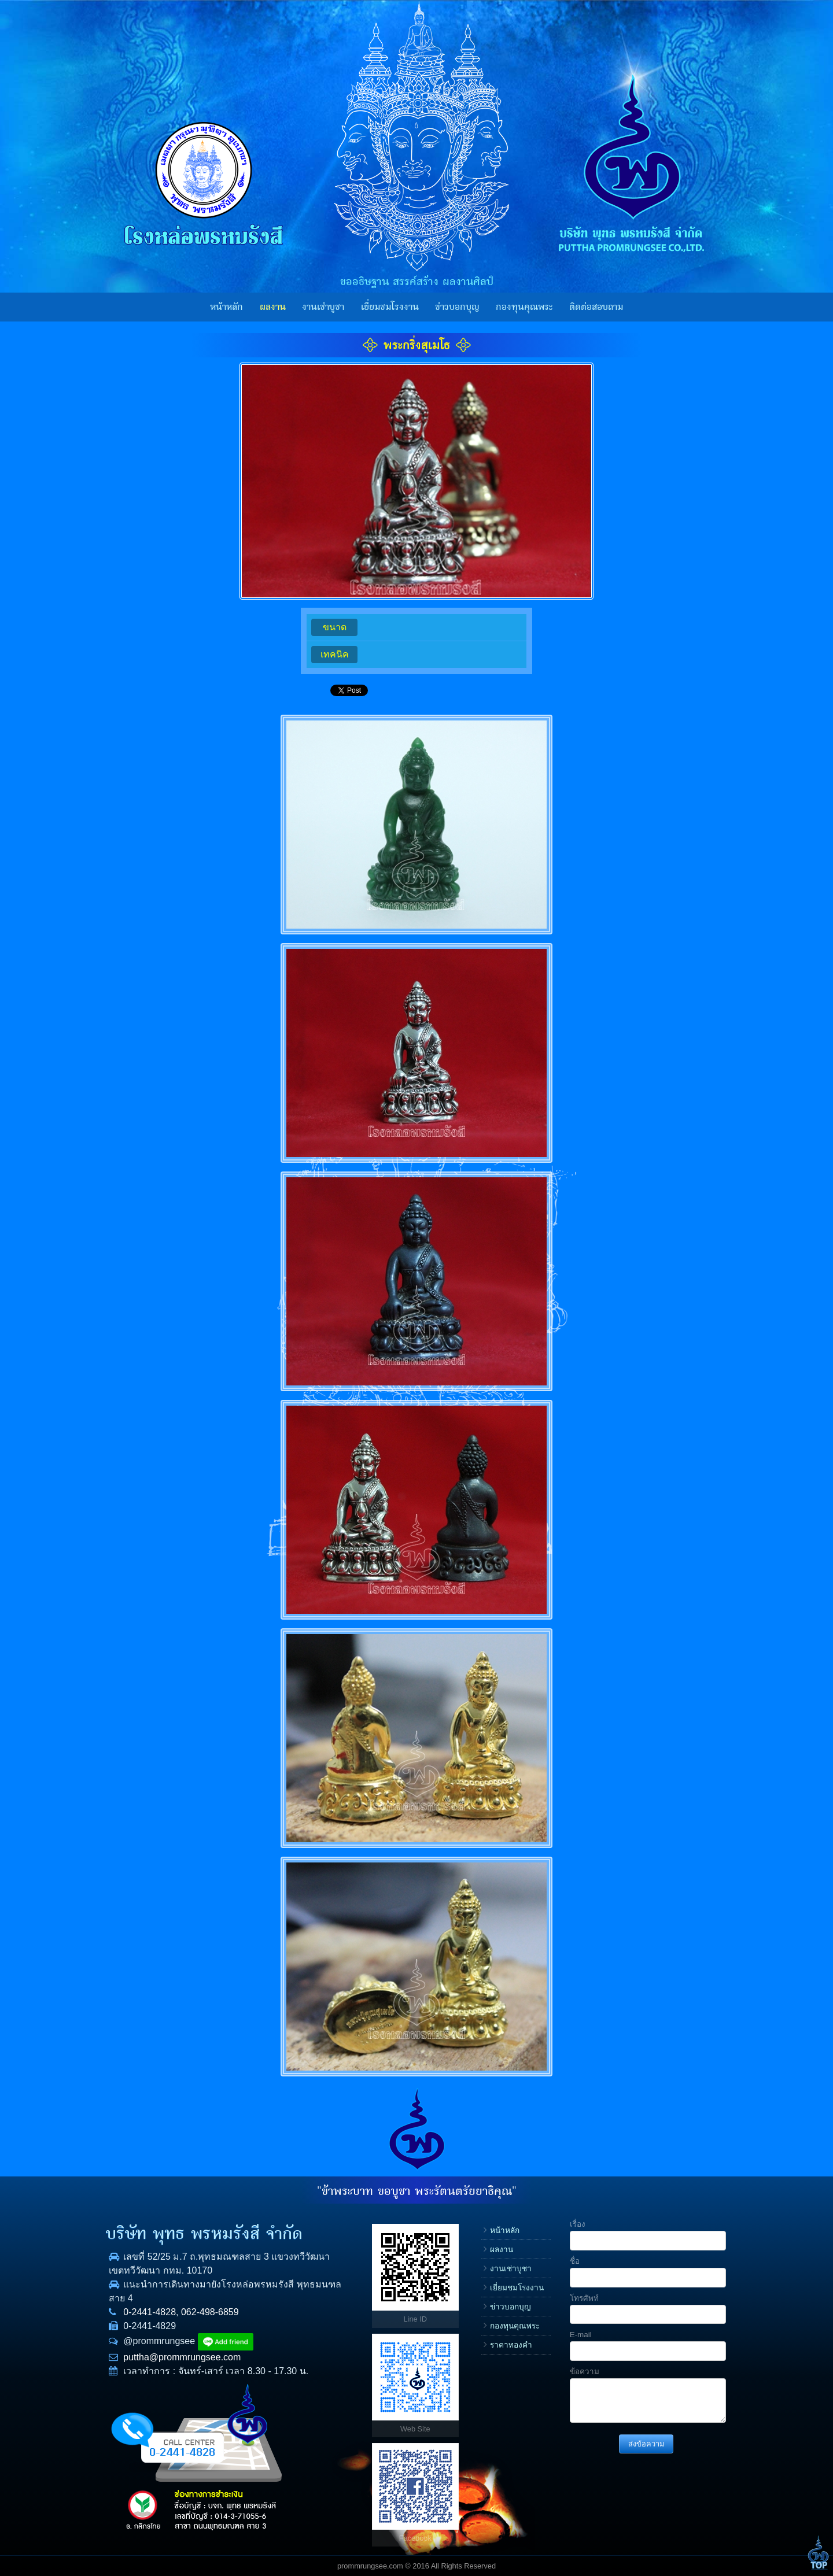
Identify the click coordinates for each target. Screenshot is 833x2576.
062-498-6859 (210, 2312)
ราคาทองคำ (511, 2345)
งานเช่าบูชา (323, 307)
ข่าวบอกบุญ (457, 307)
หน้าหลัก (226, 307)
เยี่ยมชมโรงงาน (390, 307)
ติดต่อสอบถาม (596, 307)
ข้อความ (584, 2371)
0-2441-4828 (149, 2312)
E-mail (581, 2334)
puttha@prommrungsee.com (182, 2357)
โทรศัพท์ (584, 2298)
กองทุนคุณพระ (524, 307)
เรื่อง (577, 2224)
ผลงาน (273, 307)
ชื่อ (575, 2261)
